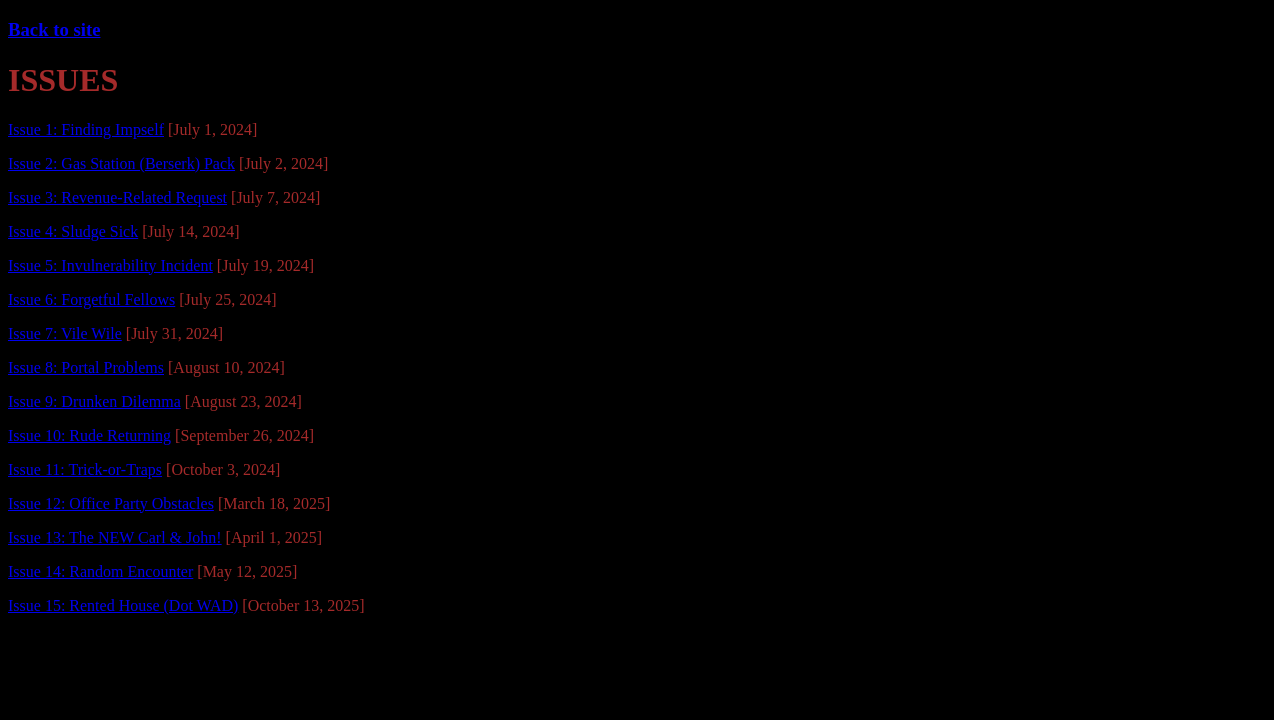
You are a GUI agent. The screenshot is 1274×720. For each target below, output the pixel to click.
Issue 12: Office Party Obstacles (111, 503)
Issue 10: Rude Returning (89, 435)
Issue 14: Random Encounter (100, 571)
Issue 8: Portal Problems (86, 367)
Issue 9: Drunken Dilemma (94, 401)
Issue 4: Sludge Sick (73, 231)
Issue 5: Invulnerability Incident (110, 265)
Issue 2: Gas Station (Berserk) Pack (121, 163)
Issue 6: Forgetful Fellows (91, 299)
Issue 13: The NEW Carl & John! (115, 537)
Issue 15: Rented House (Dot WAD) (123, 605)
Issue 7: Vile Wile (65, 333)
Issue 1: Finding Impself (86, 129)
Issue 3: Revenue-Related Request (117, 197)
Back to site (54, 29)
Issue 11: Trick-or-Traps (85, 469)
